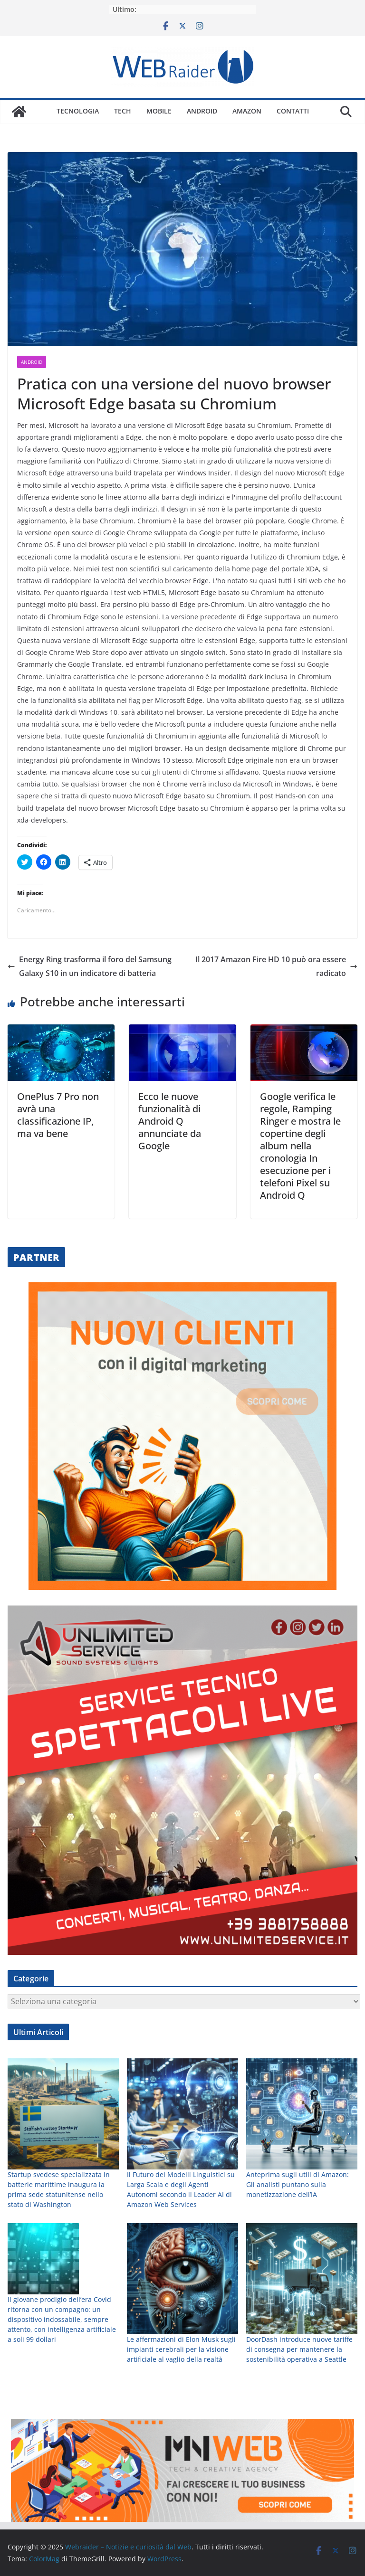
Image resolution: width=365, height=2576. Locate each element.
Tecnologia (78, 110)
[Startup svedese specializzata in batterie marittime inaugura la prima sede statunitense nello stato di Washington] (63, 2113)
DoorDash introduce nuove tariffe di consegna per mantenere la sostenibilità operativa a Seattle (299, 2349)
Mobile (159, 110)
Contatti (293, 110)
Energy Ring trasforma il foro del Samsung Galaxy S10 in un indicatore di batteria (90, 966)
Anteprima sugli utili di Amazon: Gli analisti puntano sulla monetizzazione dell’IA (297, 2184)
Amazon (246, 110)
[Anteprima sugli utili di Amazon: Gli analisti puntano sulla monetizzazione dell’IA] (301, 2113)
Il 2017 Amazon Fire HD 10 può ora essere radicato (276, 966)
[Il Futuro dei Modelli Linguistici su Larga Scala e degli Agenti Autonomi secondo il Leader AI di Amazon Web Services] (182, 2113)
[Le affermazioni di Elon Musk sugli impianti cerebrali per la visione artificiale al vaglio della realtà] (182, 2278)
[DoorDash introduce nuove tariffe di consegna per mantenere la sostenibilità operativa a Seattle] (301, 2278)
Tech (122, 110)
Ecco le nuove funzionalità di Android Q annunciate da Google (169, 1121)
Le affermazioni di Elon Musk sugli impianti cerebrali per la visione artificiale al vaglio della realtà (181, 2349)
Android (202, 110)
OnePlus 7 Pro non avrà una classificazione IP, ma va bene (58, 1115)
